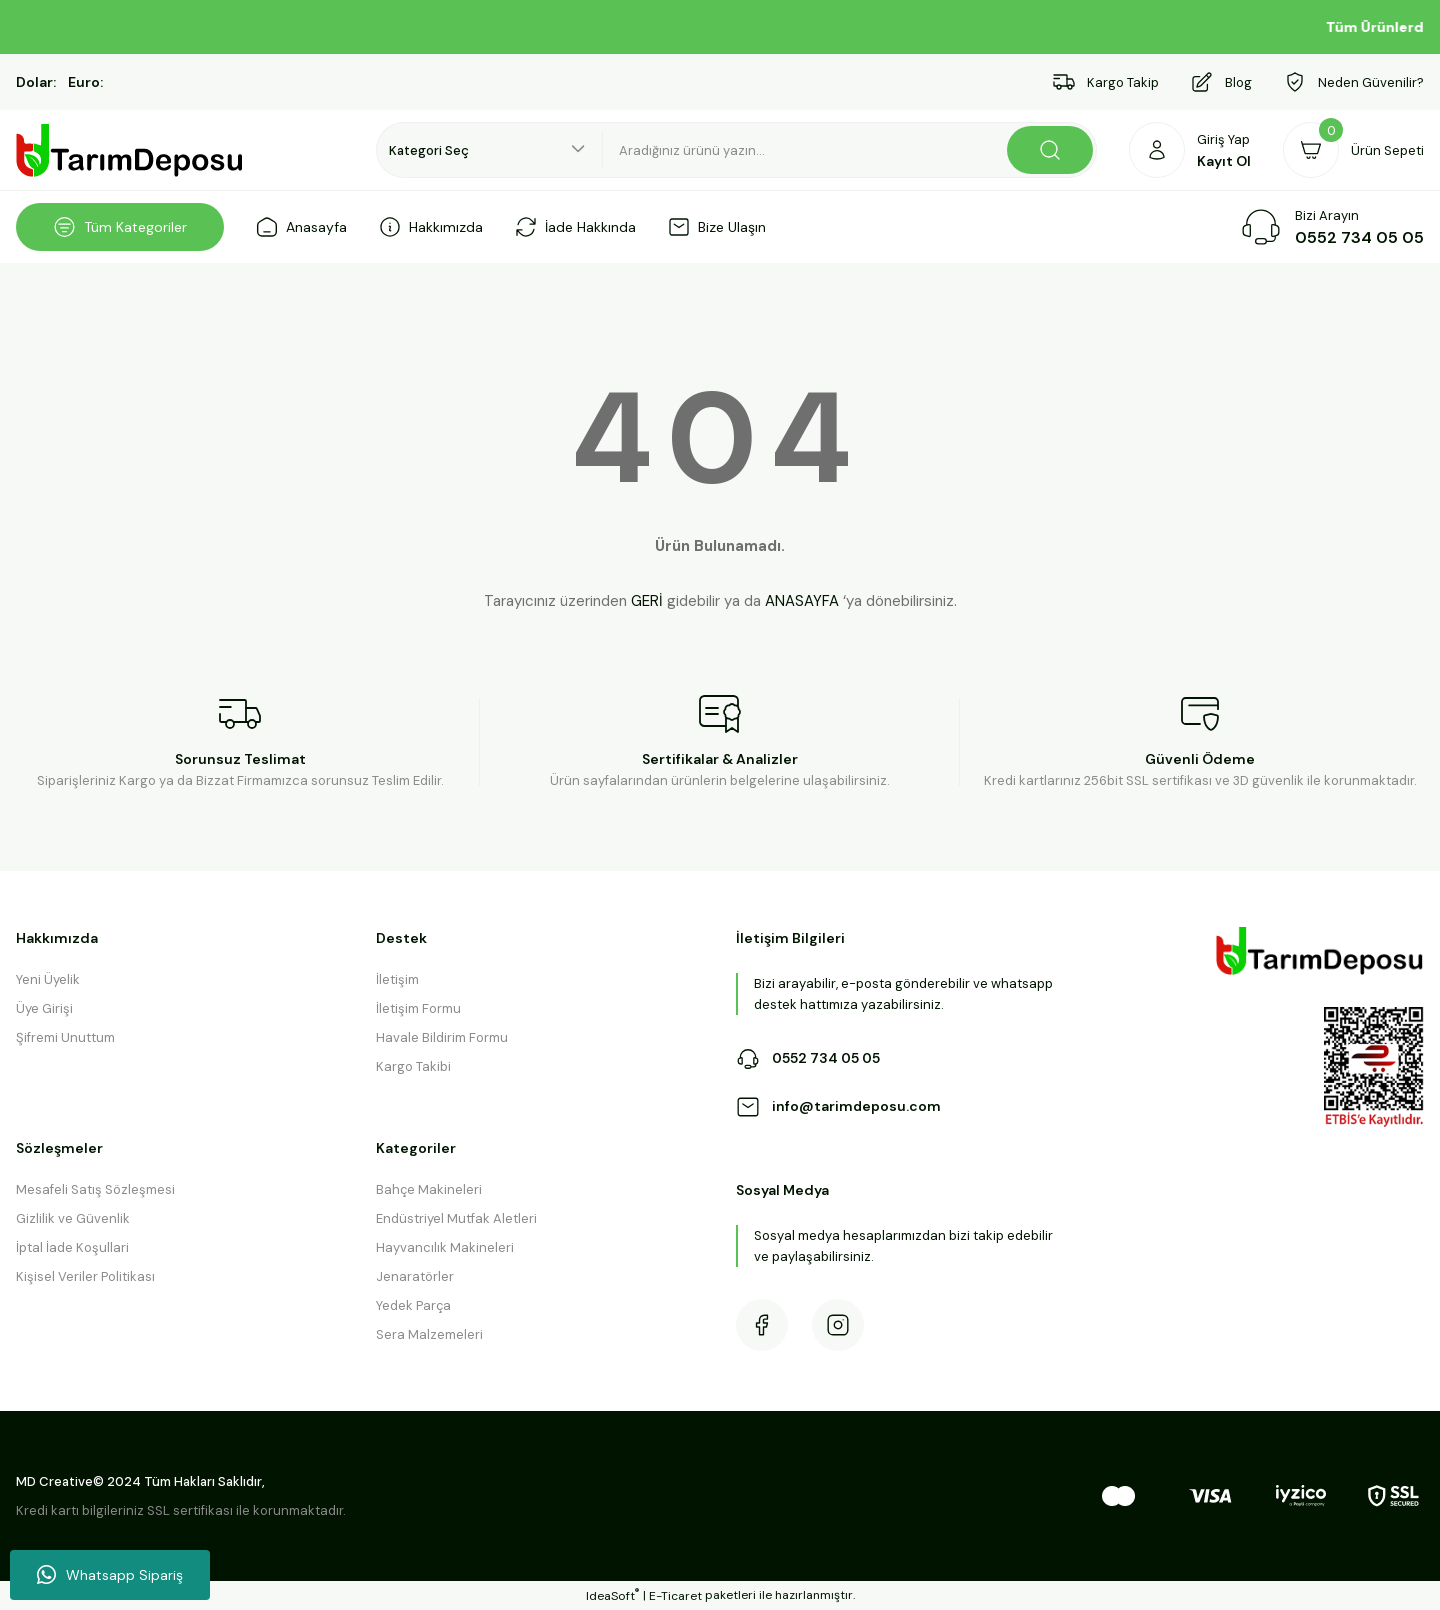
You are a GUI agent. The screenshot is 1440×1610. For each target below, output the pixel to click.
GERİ (647, 601)
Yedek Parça (413, 1305)
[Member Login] (1190, 150)
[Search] (850, 150)
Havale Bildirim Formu (442, 1037)
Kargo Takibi (413, 1066)
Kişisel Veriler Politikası (85, 1276)
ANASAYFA (802, 601)
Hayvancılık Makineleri (445, 1247)
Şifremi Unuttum (65, 1037)
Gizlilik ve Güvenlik (73, 1218)
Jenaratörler (415, 1276)
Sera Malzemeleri (429, 1334)
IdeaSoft (612, 1595)
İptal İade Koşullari (72, 1247)
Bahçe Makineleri (429, 1189)
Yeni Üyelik (48, 979)
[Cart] (1353, 150)
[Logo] (130, 150)
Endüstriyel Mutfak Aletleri (456, 1218)
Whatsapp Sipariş (110, 1575)
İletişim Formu (418, 1008)
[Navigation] (120, 227)
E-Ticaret (675, 1596)
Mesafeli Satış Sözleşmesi (95, 1189)
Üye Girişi (44, 1008)
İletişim (397, 979)
